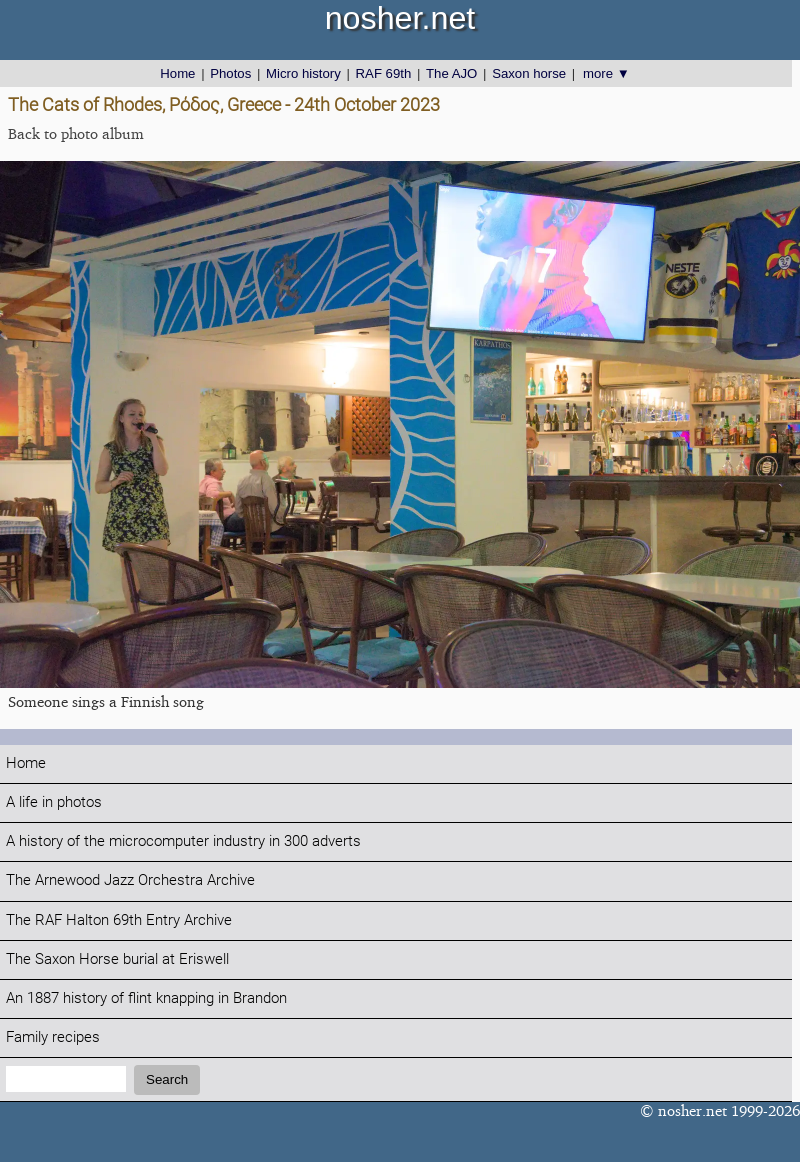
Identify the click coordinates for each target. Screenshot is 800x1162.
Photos (230, 73)
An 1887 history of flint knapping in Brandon (146, 998)
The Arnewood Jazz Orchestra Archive (130, 880)
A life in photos (54, 802)
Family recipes (53, 1037)
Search (167, 1079)
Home (177, 73)
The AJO (451, 73)
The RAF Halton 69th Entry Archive (119, 920)
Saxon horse (529, 73)
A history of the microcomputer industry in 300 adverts (183, 841)
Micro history (303, 73)
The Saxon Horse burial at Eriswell (117, 959)
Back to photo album (76, 133)
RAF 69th (384, 73)
